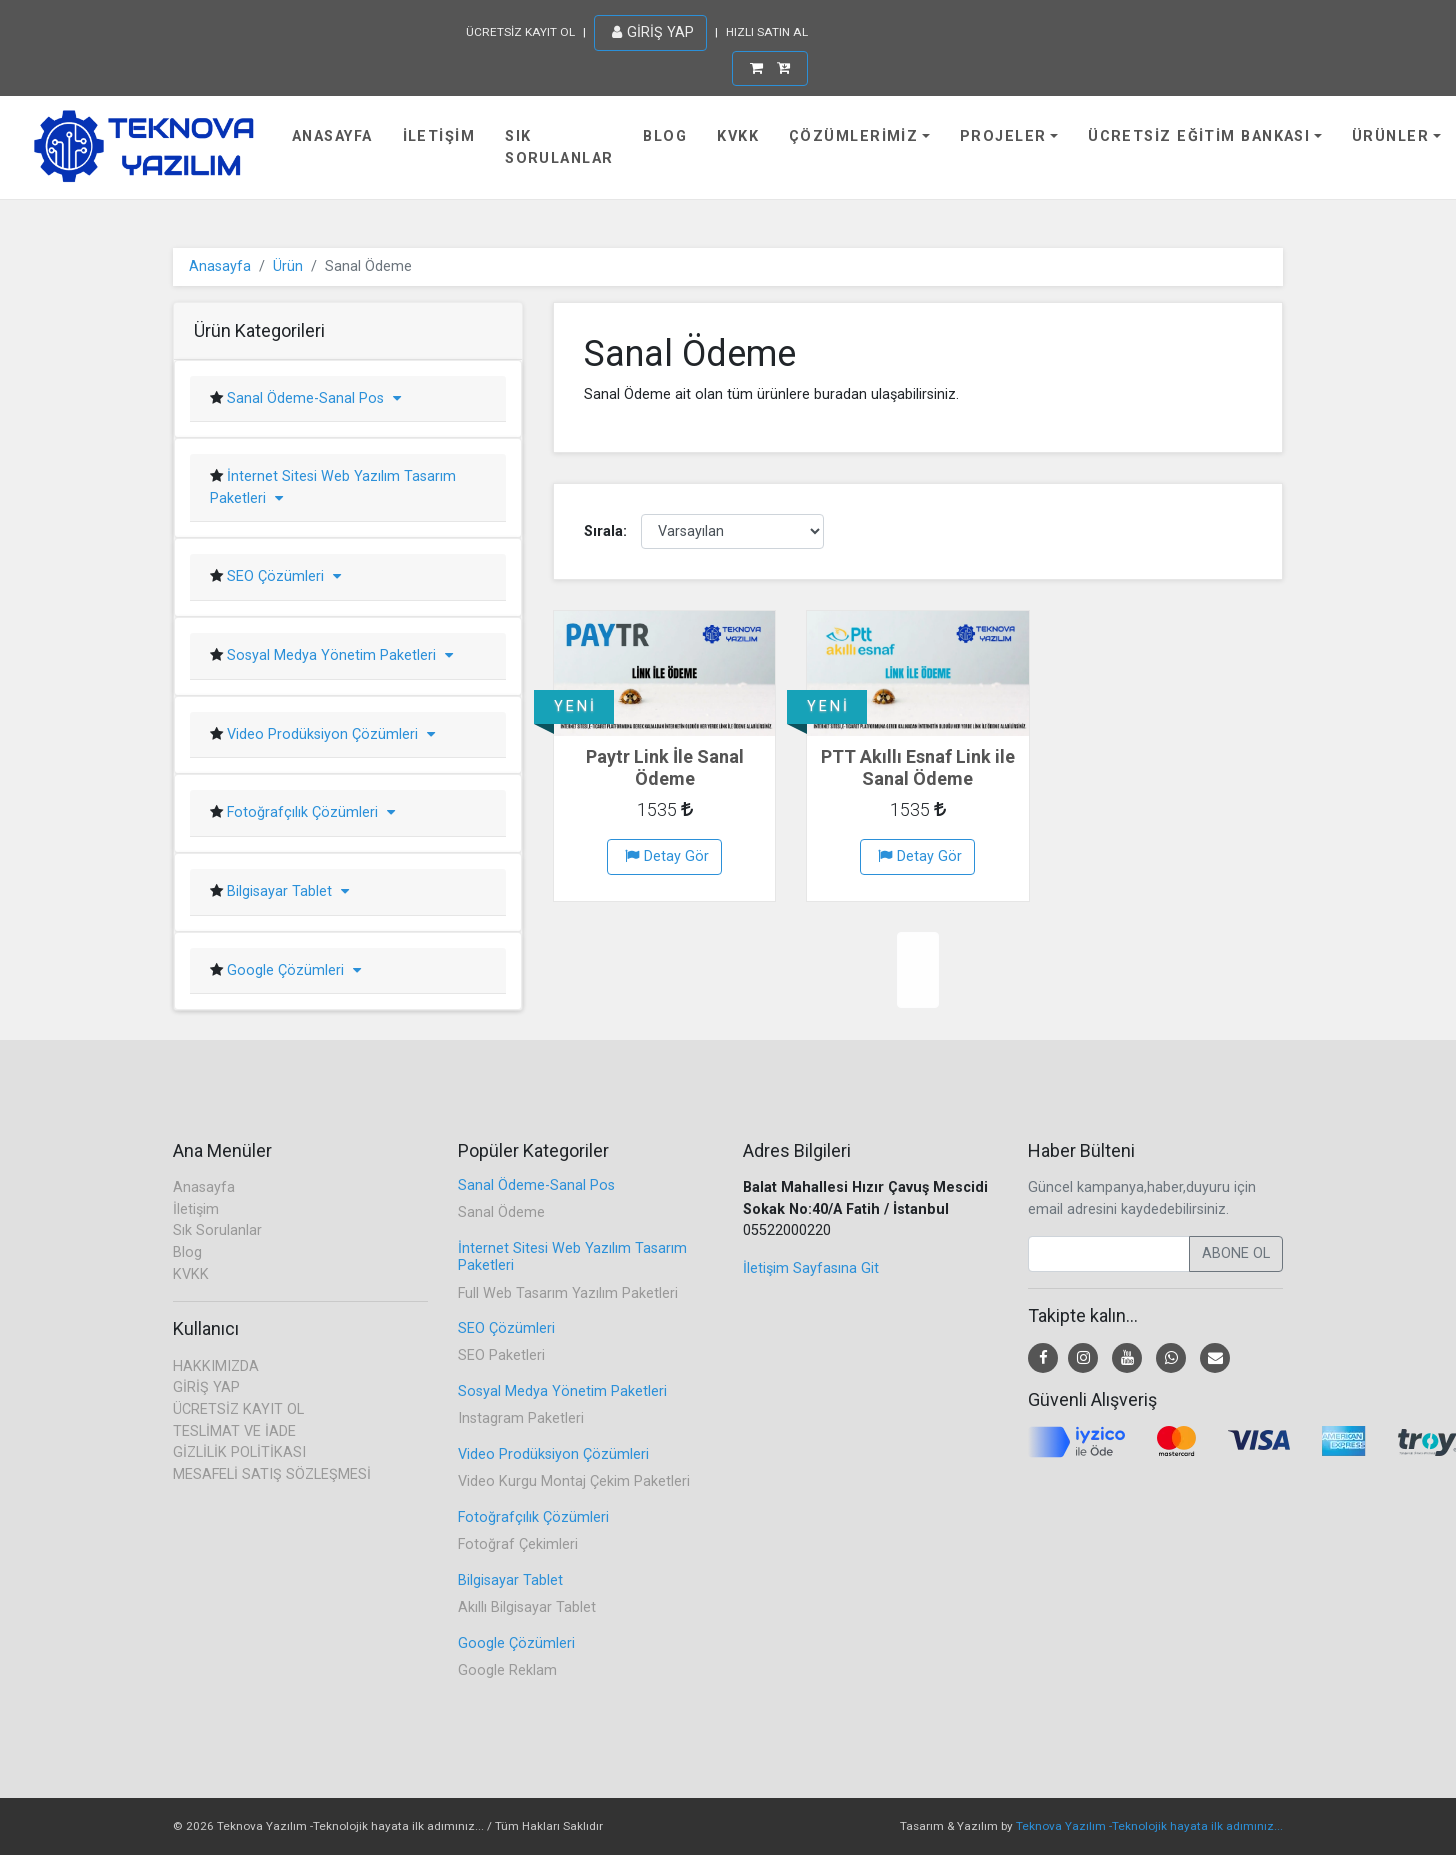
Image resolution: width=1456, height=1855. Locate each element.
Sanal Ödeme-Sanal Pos (312, 398)
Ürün (288, 266)
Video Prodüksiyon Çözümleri (329, 734)
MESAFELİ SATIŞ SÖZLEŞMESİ (272, 1474)
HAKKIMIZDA (216, 1366)
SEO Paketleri (501, 1355)
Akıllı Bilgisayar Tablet (527, 1607)
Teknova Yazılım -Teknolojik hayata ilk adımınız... (1149, 1826)
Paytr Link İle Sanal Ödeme (665, 767)
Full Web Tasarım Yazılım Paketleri (568, 1293)
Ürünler (1390, 136)
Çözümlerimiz (853, 136)
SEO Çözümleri (282, 576)
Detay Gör (667, 856)
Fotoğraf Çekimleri (518, 1544)
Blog (665, 136)
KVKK (738, 136)
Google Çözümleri (292, 970)
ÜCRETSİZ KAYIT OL (520, 32)
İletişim (439, 136)
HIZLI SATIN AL (767, 32)
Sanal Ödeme (501, 1212)
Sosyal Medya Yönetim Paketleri (338, 655)
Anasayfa (332, 136)
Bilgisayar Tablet (286, 891)
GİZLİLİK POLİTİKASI (239, 1452)
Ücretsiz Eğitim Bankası (1199, 136)
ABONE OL (1236, 1253)
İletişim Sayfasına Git (811, 1268)
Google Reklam (507, 1670)
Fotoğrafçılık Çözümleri (309, 812)
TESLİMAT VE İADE (234, 1431)
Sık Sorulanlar (559, 147)
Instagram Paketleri (521, 1418)
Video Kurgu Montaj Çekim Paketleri (574, 1481)
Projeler (1003, 136)
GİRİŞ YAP (653, 32)
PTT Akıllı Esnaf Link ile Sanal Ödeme (918, 767)
